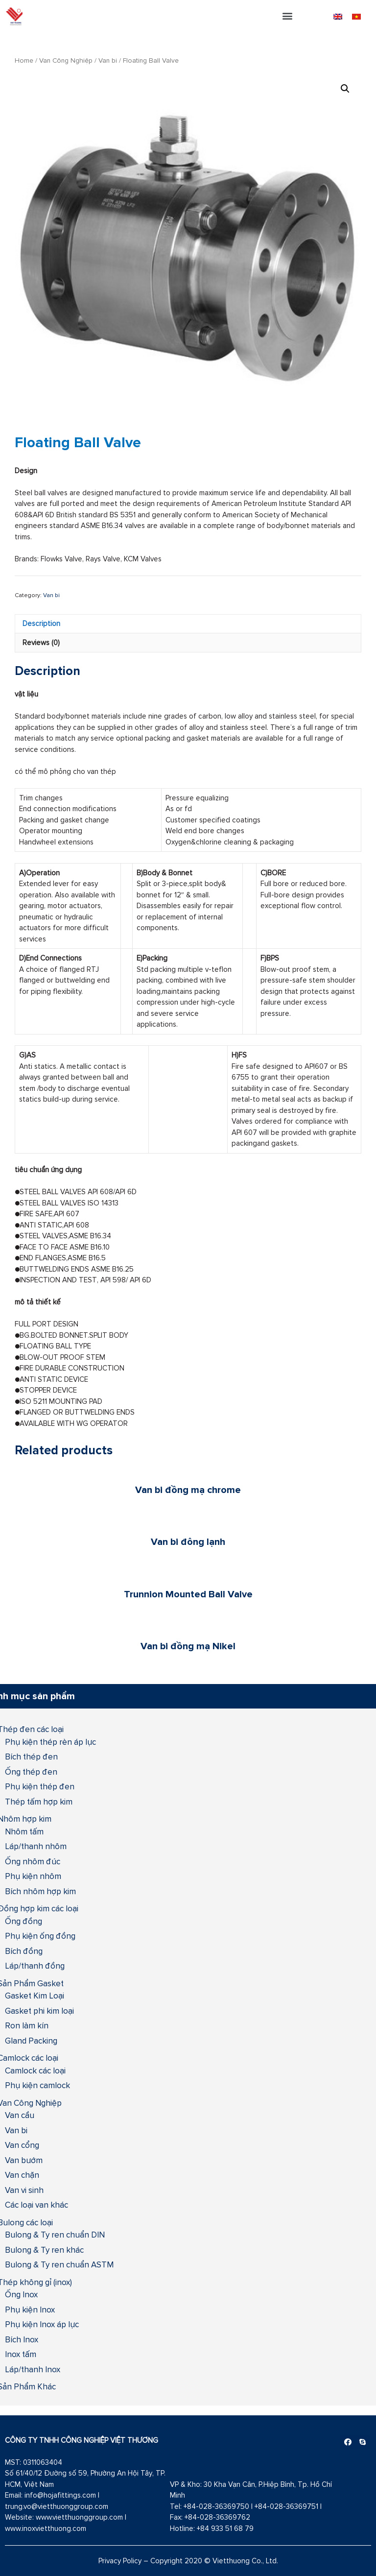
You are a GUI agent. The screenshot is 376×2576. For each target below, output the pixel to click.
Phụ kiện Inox (30, 2309)
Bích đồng (24, 1951)
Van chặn (22, 2175)
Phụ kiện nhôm (33, 1876)
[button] (288, 15)
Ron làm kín (26, 2025)
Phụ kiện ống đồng (40, 1936)
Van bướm (24, 2160)
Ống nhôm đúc (32, 1861)
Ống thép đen (31, 1772)
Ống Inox (21, 2294)
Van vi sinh (24, 2190)
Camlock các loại (35, 2070)
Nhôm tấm (24, 1831)
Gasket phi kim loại (39, 2011)
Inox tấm (20, 2354)
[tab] (188, 623)
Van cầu (19, 2115)
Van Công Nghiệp (66, 60)
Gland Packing (31, 2041)
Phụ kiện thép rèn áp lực (50, 1742)
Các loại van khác (36, 2205)
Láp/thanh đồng (35, 1966)
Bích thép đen (31, 1756)
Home (24, 60)
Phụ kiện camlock (37, 2085)
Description (41, 623)
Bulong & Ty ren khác (44, 2250)
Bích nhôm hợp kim (40, 1891)
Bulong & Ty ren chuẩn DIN (55, 2234)
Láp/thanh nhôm (36, 1846)
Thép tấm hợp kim (38, 1801)
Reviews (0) (41, 642)
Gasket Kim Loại (34, 1995)
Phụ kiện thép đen (39, 1786)
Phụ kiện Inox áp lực (42, 2324)
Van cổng (22, 2145)
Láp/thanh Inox (32, 2369)
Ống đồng (23, 1921)
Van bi (107, 60)
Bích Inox (21, 2339)
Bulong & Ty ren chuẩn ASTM (59, 2264)
